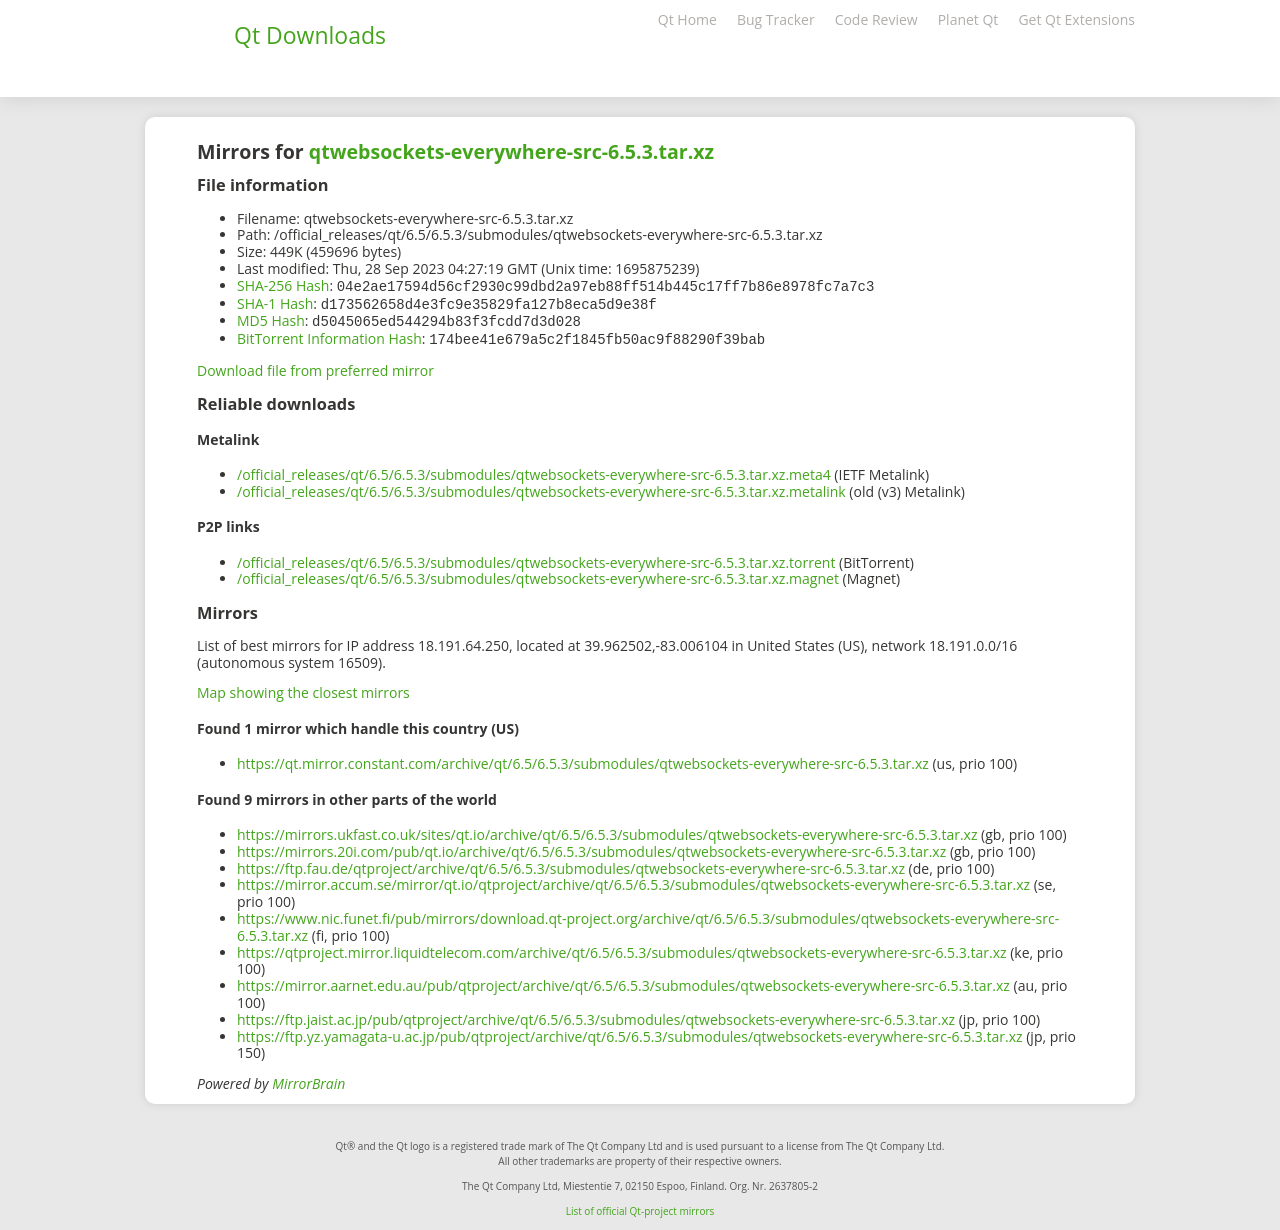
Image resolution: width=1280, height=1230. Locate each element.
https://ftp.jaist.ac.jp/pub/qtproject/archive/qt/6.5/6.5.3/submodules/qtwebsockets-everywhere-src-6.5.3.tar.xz (596, 1015)
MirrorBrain (308, 1079)
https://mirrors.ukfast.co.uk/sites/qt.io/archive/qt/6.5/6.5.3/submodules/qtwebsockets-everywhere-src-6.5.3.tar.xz (607, 830)
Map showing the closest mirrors (303, 688)
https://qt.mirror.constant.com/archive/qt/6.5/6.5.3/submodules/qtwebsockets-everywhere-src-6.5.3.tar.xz (583, 759)
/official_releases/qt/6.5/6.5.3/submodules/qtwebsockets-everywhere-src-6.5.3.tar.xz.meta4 (534, 470)
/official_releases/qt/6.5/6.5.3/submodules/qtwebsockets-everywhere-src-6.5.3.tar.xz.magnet (538, 574)
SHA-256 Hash (283, 285)
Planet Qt (968, 19)
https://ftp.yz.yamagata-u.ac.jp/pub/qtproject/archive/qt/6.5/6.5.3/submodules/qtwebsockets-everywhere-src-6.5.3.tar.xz (630, 1032)
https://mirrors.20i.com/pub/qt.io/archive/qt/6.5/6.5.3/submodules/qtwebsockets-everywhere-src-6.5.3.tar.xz (591, 847)
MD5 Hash (271, 318)
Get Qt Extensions (1076, 19)
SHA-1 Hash (275, 302)
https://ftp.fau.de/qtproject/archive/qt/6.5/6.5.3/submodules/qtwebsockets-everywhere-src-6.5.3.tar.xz (571, 864)
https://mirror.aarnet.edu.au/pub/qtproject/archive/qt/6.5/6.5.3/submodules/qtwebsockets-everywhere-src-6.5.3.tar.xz (623, 981)
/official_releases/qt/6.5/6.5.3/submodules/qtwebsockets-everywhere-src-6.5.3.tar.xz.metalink (541, 487)
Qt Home (687, 19)
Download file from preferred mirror (315, 366)
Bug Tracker (776, 19)
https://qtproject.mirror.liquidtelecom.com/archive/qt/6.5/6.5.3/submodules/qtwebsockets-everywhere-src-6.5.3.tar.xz (622, 948)
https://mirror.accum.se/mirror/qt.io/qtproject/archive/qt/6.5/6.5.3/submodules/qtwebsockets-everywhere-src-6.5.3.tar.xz (633, 880)
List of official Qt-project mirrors (640, 1207)
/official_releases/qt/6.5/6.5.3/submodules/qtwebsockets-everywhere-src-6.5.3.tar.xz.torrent (536, 558)
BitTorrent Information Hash (329, 335)
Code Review (876, 19)
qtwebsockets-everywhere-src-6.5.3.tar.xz (511, 151)
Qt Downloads (310, 35)
